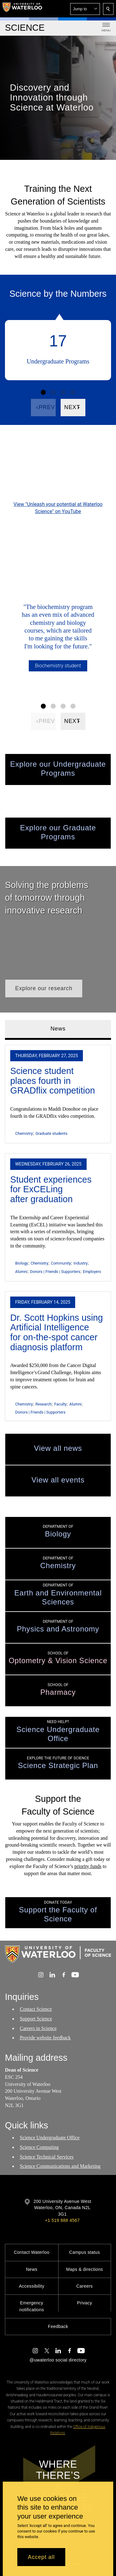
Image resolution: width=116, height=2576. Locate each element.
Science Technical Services (47, 2156)
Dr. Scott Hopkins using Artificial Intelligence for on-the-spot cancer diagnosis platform (56, 1332)
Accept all (41, 2557)
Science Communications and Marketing (60, 2166)
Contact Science (36, 2009)
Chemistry (24, 1133)
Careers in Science (38, 2028)
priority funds (87, 1866)
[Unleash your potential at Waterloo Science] (58, 470)
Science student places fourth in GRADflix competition (52, 1080)
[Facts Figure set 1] (43, 392)
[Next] (73, 407)
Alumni (21, 1271)
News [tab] (58, 1029)
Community (61, 1263)
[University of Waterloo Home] (22, 8)
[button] (85, 9)
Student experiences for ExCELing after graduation (51, 1189)
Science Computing (39, 2147)
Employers (92, 1271)
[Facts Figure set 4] (73, 392)
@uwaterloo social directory (57, 2359)
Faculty (60, 1404)
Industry (81, 1263)
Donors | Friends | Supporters (55, 1271)
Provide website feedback (45, 2037)
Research (43, 1404)
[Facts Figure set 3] (63, 392)
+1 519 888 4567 (62, 2220)
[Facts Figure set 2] (53, 392)
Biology (21, 1263)
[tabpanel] (58, 1230)
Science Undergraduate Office (49, 2137)
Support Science (36, 2018)
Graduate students (51, 1133)
